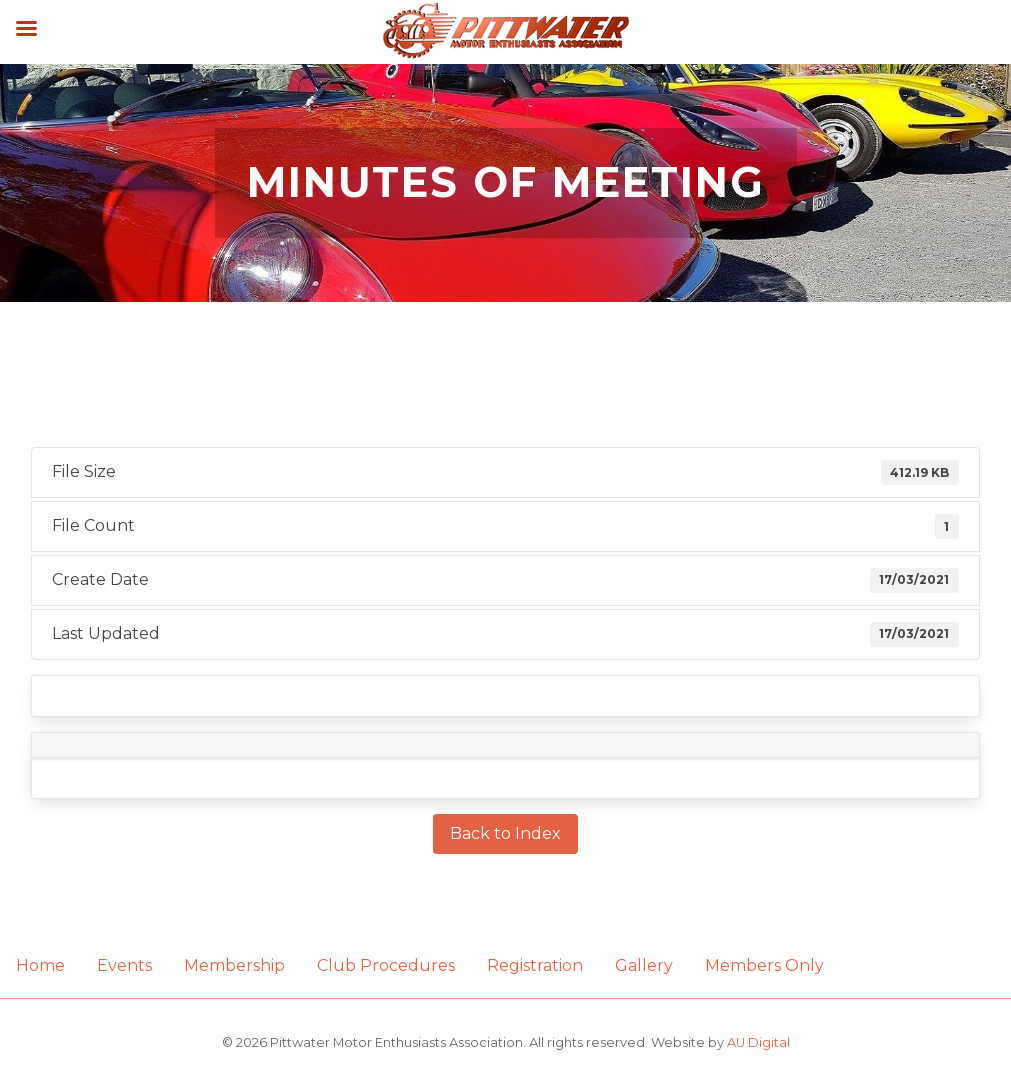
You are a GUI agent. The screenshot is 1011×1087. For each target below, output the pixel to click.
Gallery (644, 965)
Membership (234, 965)
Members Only (764, 965)
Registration (535, 965)
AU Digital (758, 1042)
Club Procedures (386, 965)
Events (124, 965)
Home (40, 965)
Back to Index (505, 833)
